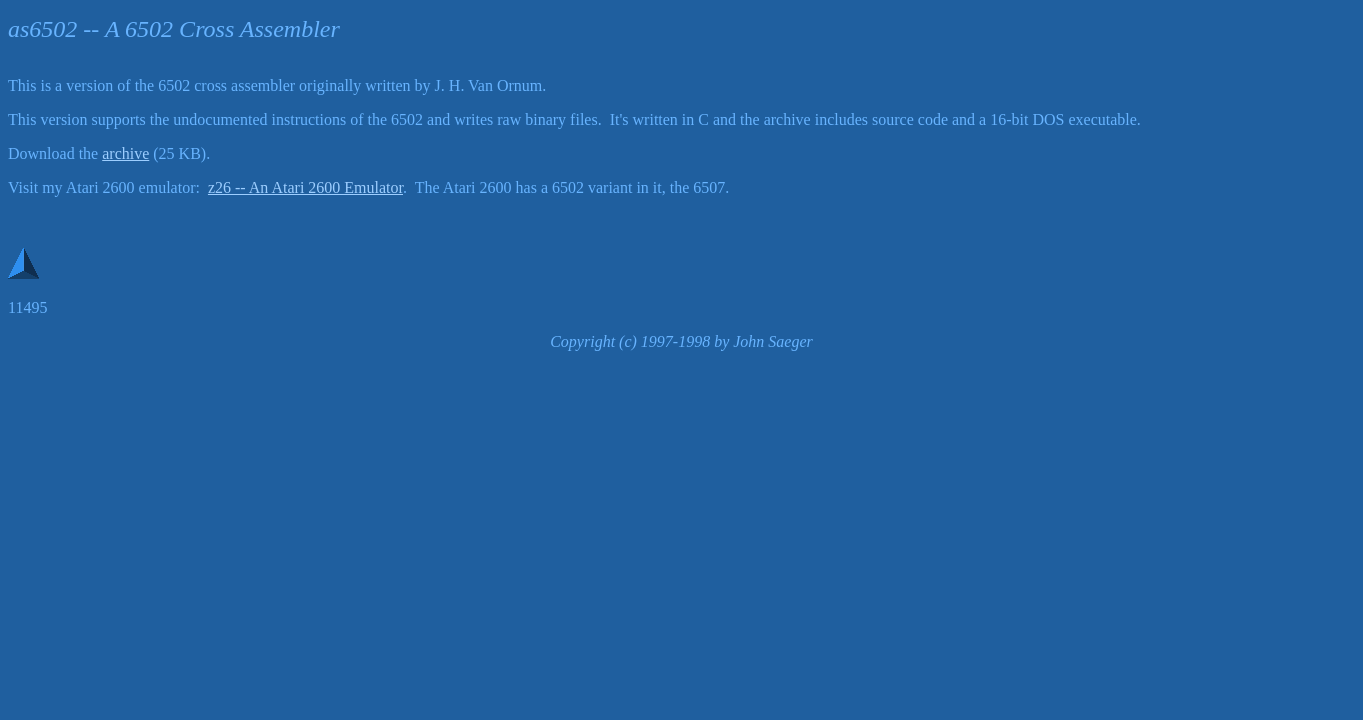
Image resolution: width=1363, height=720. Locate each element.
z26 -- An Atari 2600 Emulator (305, 187)
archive (125, 153)
